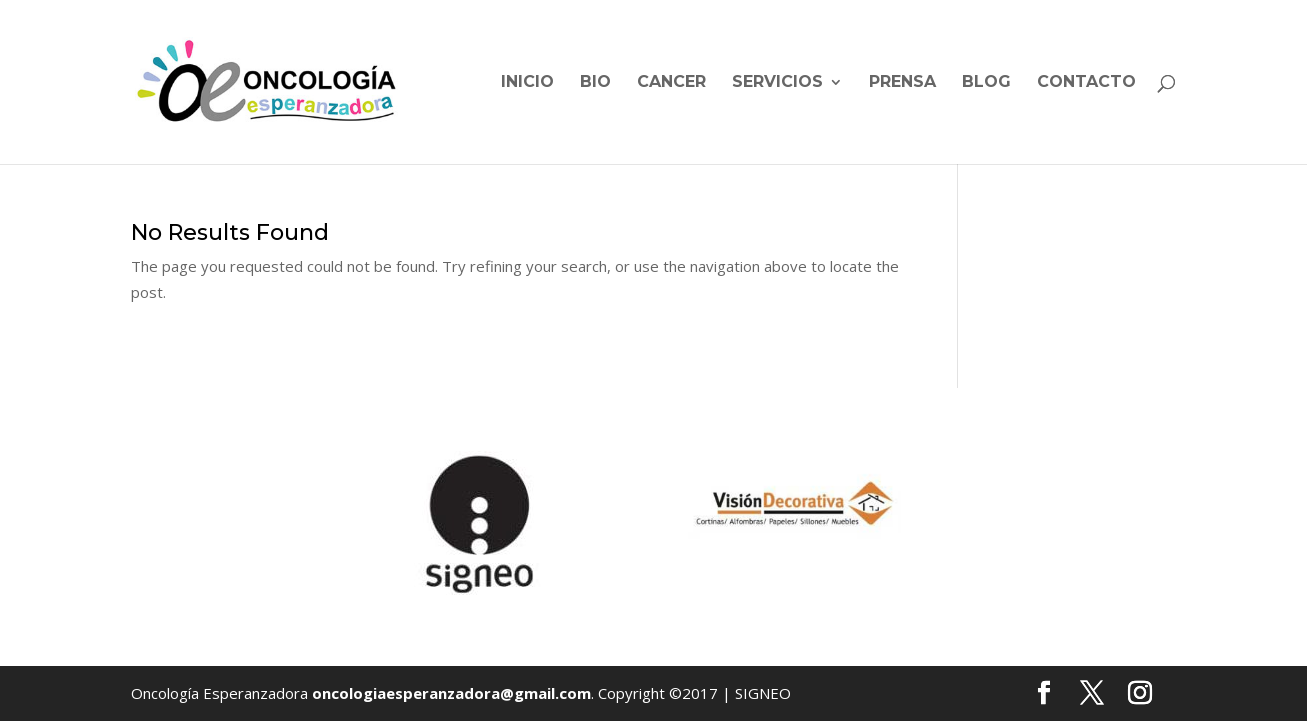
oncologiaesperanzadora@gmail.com (451, 693)
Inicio (527, 83)
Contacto (1086, 83)
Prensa (902, 83)
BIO (595, 83)
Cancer (671, 83)
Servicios (777, 83)
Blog (986, 83)
